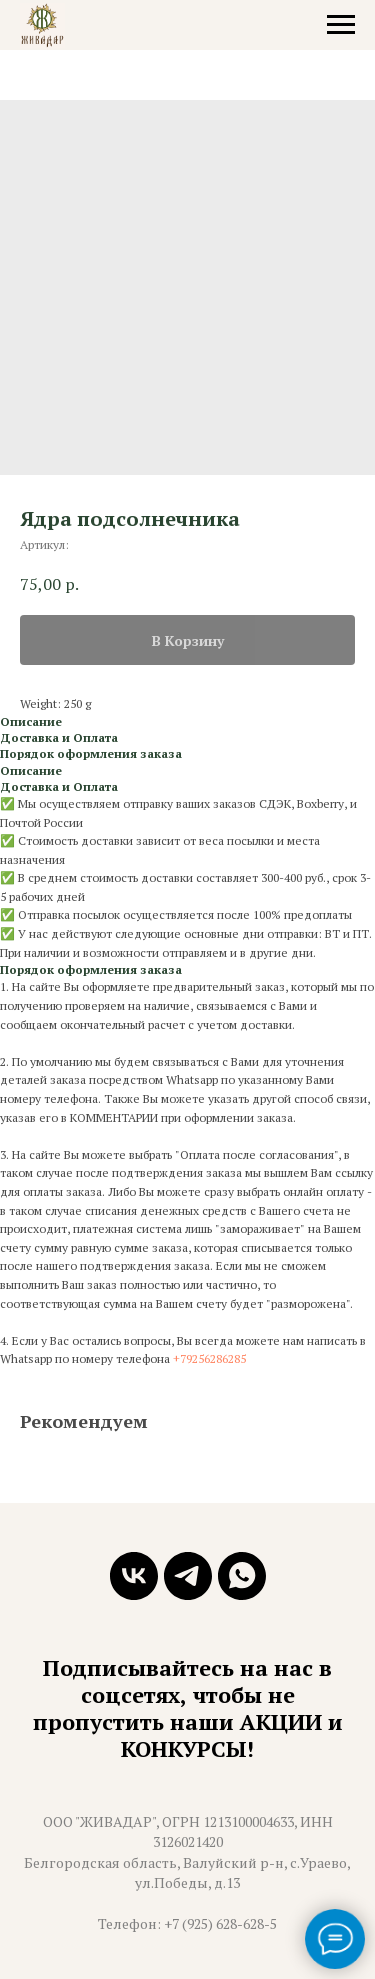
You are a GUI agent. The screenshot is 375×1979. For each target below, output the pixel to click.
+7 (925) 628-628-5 (220, 1923)
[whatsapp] (242, 1576)
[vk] (134, 1576)
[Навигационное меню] (341, 25)
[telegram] (188, 1576)
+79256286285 (209, 1358)
